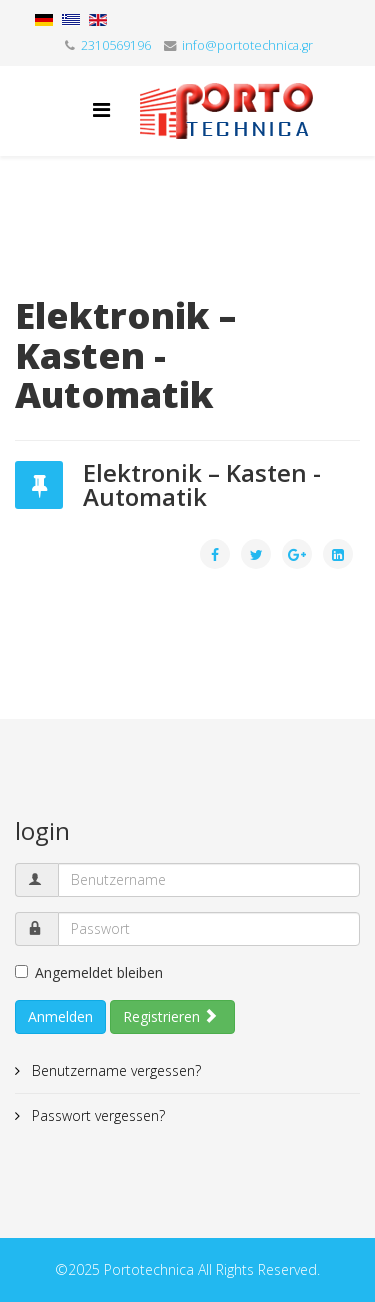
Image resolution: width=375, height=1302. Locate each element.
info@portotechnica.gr (247, 45)
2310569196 (116, 45)
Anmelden (60, 1016)
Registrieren (170, 1016)
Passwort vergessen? (96, 1115)
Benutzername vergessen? (114, 1070)
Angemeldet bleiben (89, 972)
